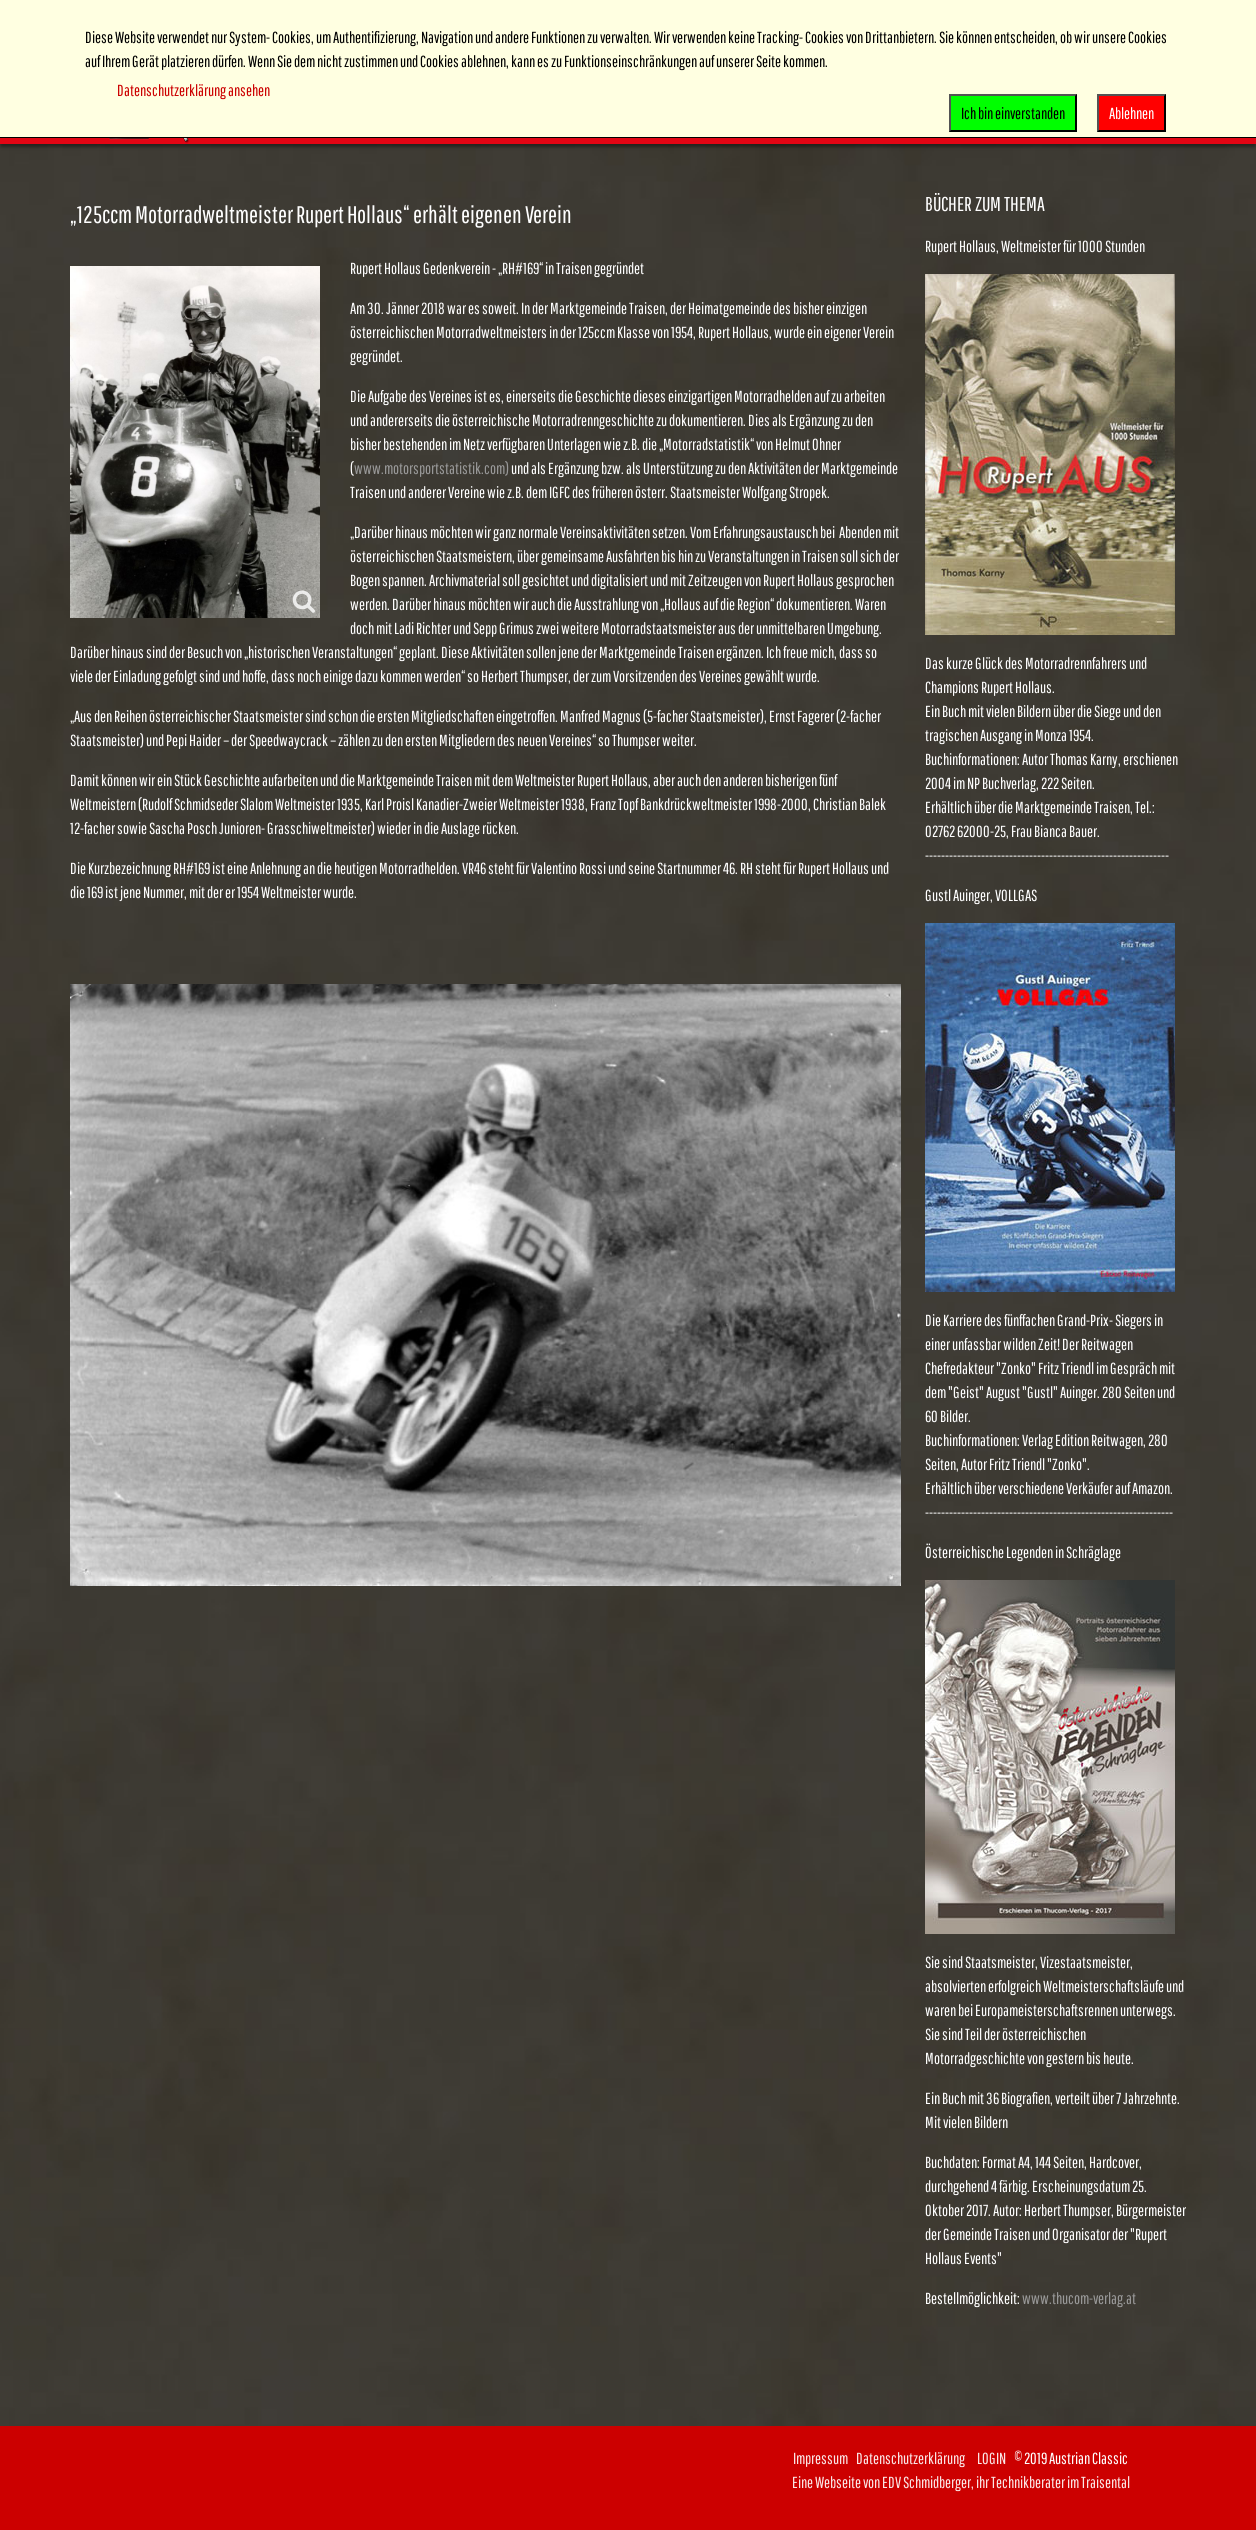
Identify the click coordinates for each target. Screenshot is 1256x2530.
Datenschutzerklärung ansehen (193, 90)
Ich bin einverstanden (1013, 113)
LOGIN (991, 2458)
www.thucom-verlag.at (1079, 2298)
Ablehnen (1131, 113)
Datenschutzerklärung (916, 2458)
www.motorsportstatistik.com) (431, 468)
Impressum (820, 2458)
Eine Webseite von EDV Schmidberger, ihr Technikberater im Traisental (961, 2482)
